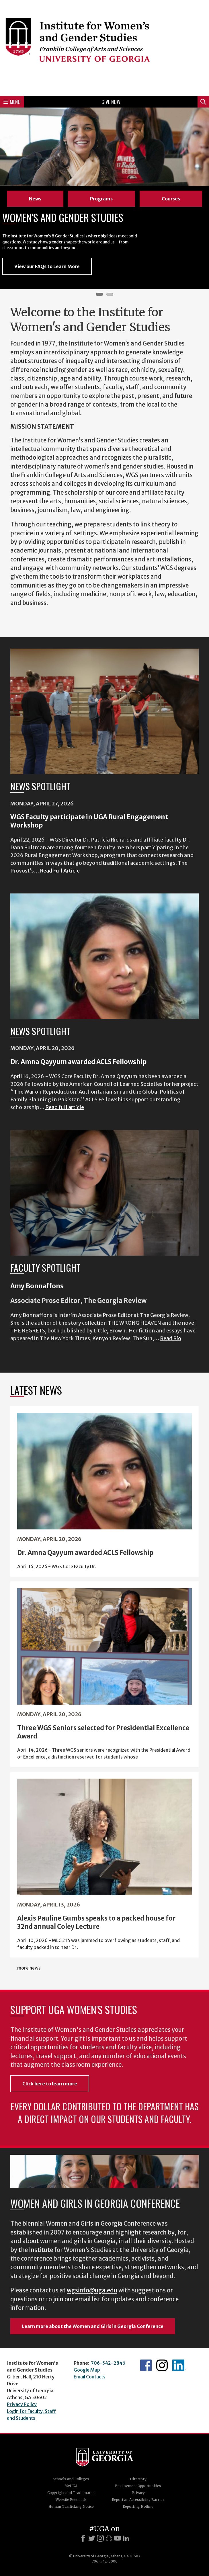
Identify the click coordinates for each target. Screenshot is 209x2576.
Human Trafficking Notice (71, 2506)
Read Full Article (60, 870)
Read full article (64, 1107)
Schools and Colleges (71, 2479)
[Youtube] (117, 2538)
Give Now (110, 102)
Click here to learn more (49, 2084)
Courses (171, 199)
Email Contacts (90, 2377)
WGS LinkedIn (179, 2365)
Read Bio (170, 1338)
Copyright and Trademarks (71, 2493)
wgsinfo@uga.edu (92, 2290)
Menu (12, 102)
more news (29, 1968)
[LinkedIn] (126, 2538)
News (35, 199)
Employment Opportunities (138, 2486)
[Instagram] (100, 2538)
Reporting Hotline (138, 2506)
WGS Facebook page (146, 2365)
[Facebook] (83, 2538)
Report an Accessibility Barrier (138, 2499)
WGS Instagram (162, 2365)
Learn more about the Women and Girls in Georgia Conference (92, 2326)
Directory (138, 2479)
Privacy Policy (22, 2404)
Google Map (87, 2370)
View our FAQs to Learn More (47, 266)
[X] (91, 2538)
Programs (101, 199)
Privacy (138, 2493)
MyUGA (71, 2486)
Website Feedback (71, 2499)
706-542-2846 (108, 2363)
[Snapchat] (109, 2538)
